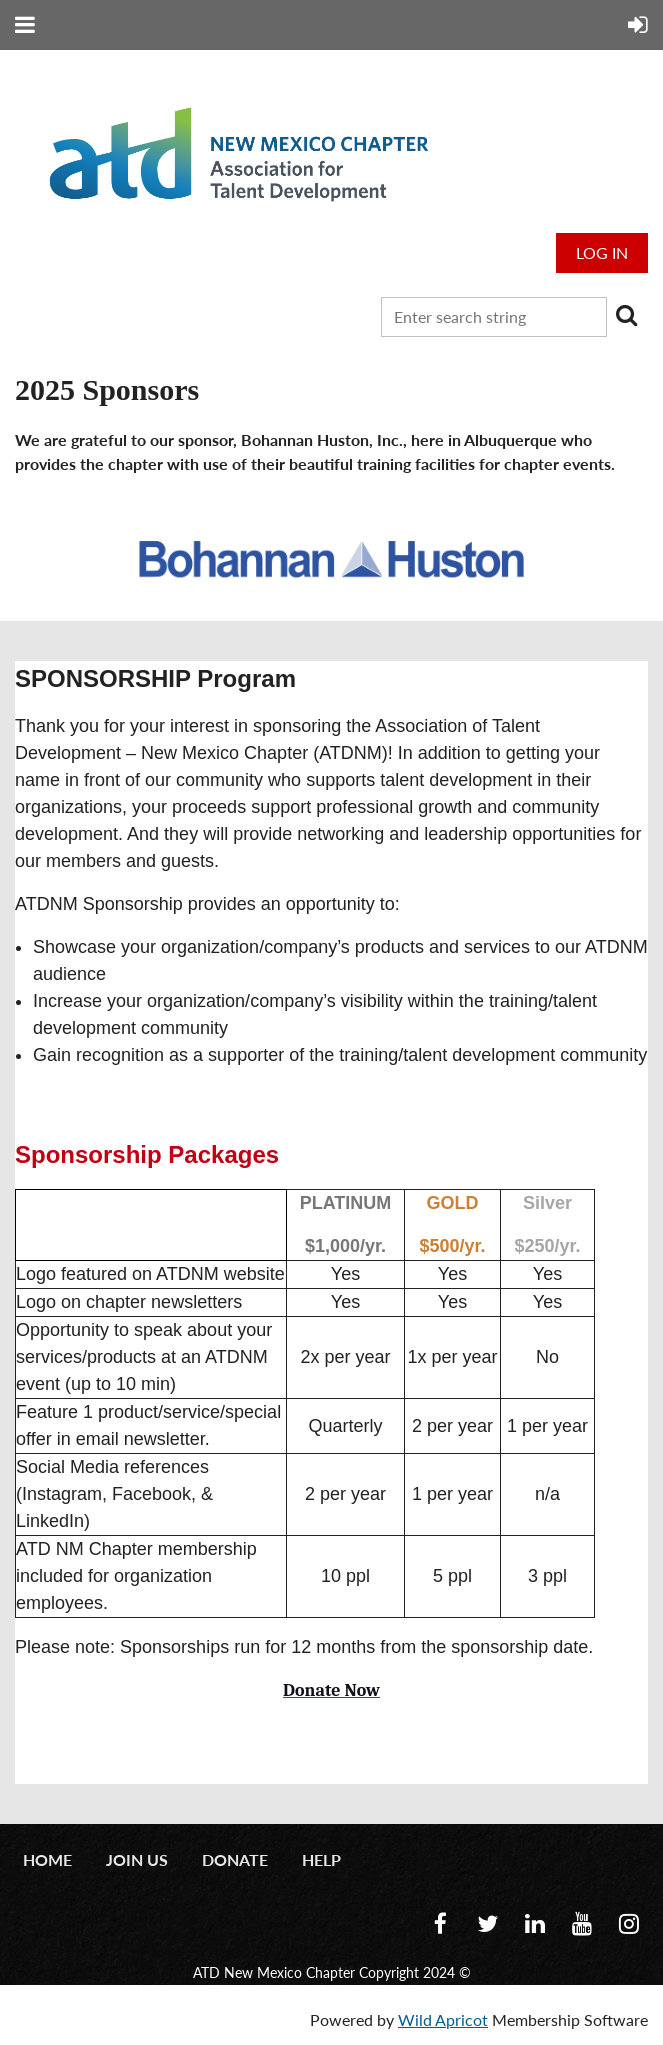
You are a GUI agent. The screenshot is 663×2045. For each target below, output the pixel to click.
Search (626, 315)
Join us (137, 1859)
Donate (235, 1859)
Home (47, 1859)
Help (321, 1859)
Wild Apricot (443, 2019)
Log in (602, 252)
